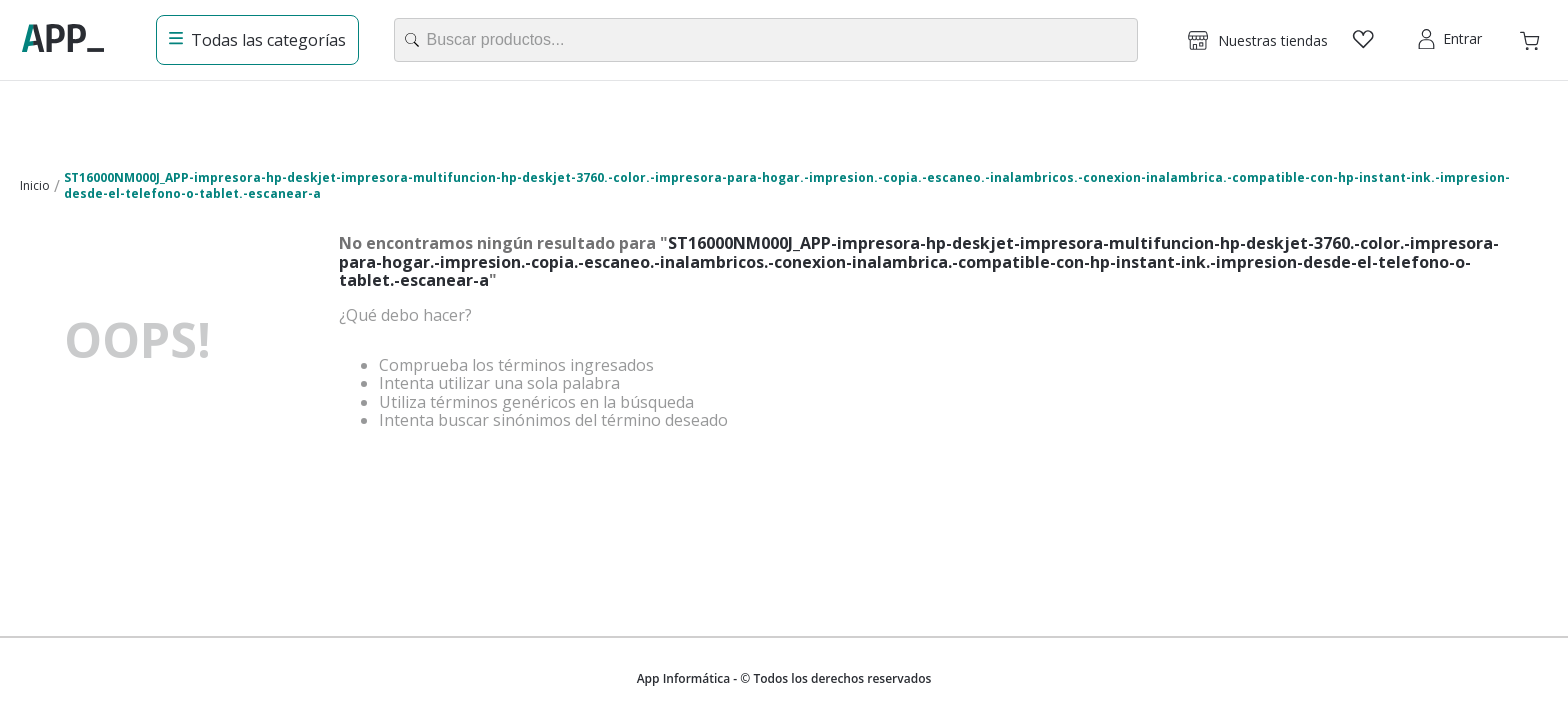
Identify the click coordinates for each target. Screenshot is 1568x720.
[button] (1258, 40)
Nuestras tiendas (1273, 40)
